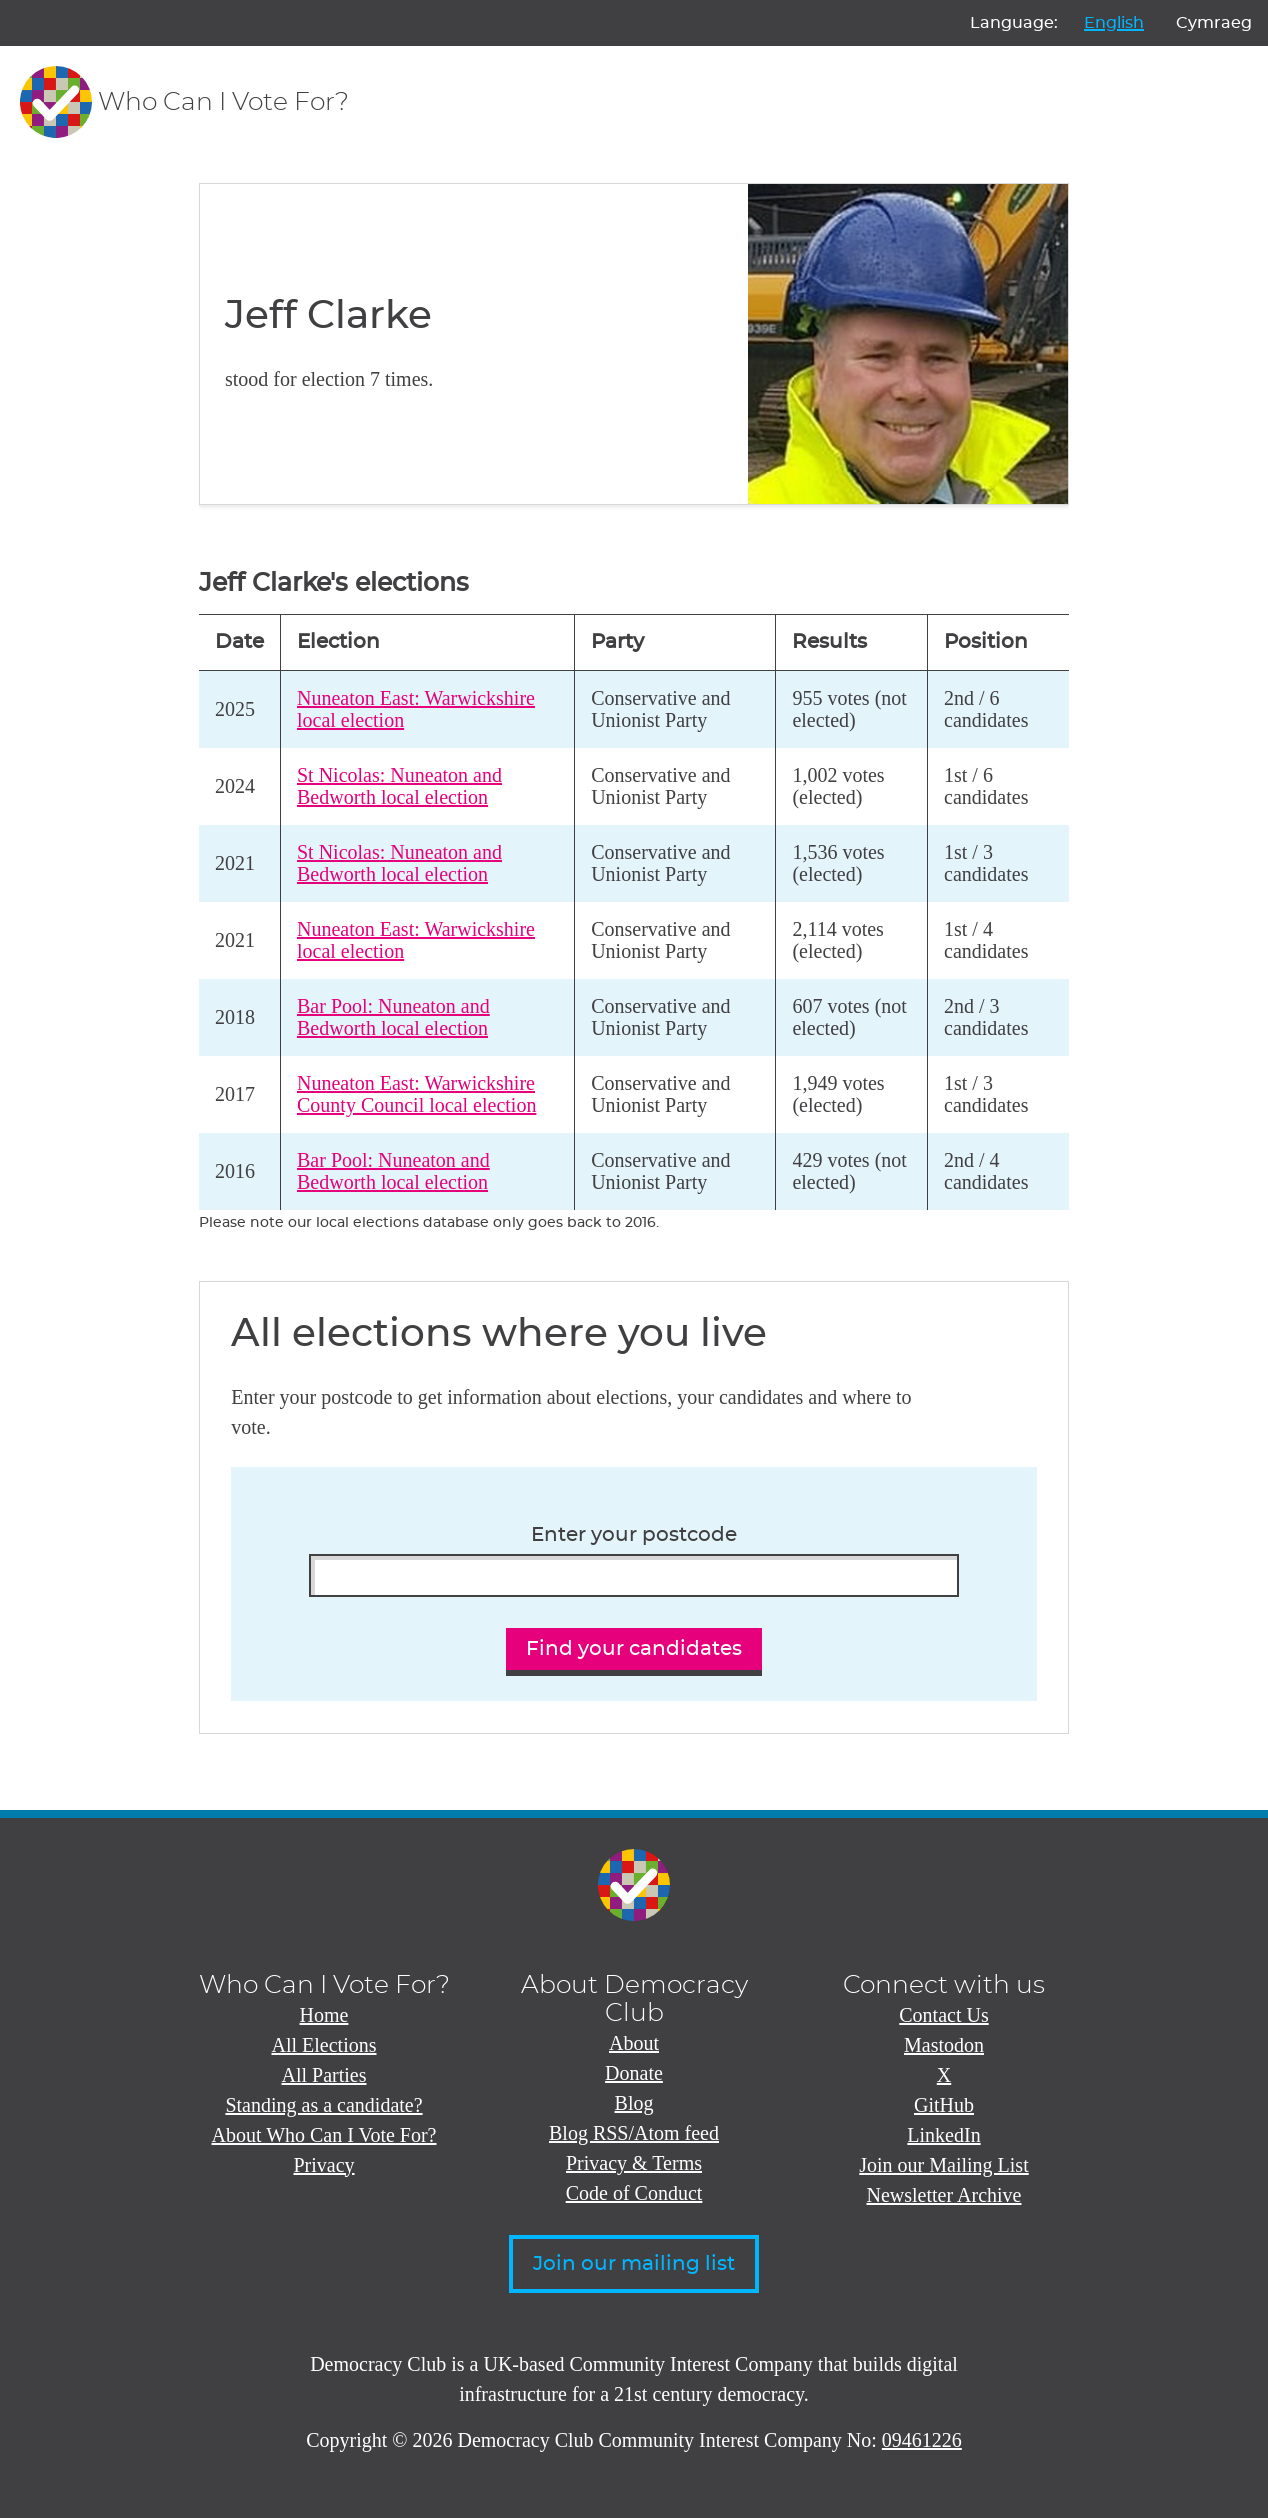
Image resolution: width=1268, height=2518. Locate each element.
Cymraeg (1214, 23)
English (1114, 23)
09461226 (922, 2440)
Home (324, 2015)
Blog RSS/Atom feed (634, 2133)
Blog (634, 2103)
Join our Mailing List (943, 2165)
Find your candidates (634, 1649)
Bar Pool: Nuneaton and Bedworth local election (393, 1017)
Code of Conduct (634, 2193)
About (634, 2043)
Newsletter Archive (944, 2195)
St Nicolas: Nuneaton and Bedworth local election (399, 786)
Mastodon (944, 2045)
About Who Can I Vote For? (324, 2135)
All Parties (324, 2075)
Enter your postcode (634, 1535)
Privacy (323, 2165)
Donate (634, 2073)
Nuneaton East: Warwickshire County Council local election (416, 1094)
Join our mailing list (634, 2264)
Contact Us (943, 2015)
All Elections (324, 2045)
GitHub (944, 2105)
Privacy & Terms (634, 2163)
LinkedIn (943, 2135)
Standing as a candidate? (323, 2105)
